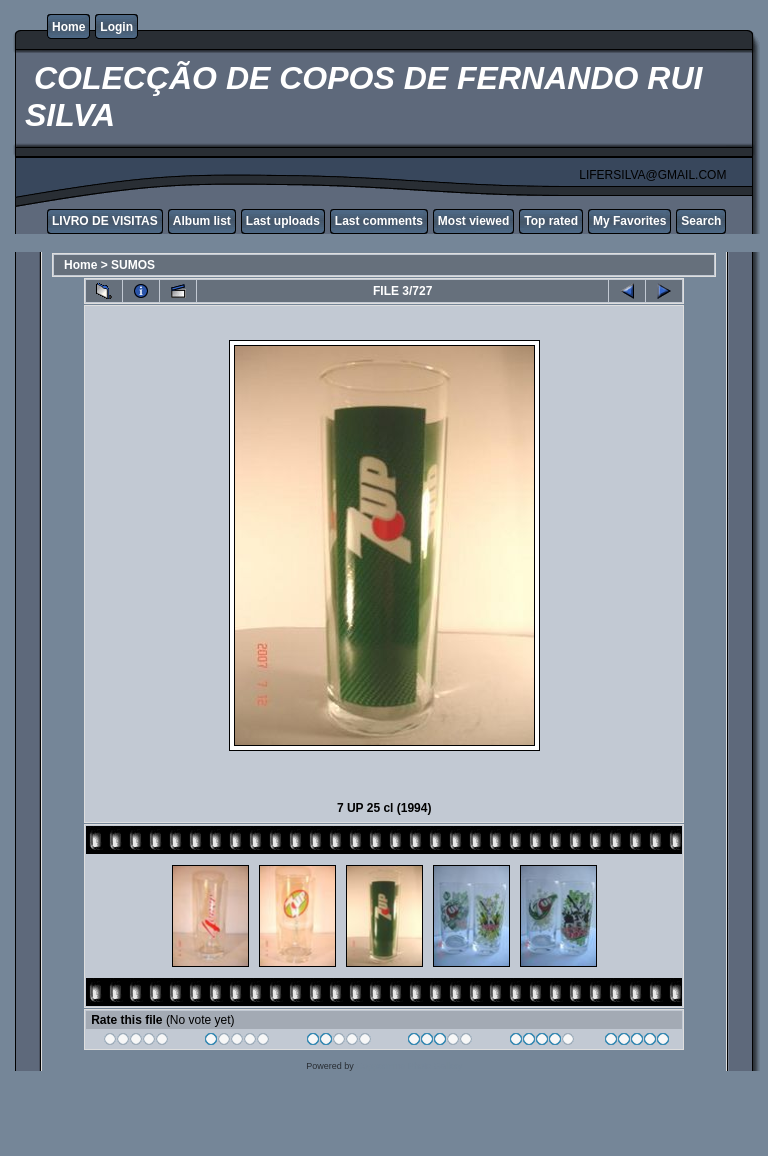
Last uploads (283, 221)
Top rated (551, 221)
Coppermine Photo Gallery (409, 1066)
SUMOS (133, 265)
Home (68, 27)
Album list (202, 221)
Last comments (379, 221)
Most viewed (473, 221)
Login (116, 27)
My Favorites (629, 221)
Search (701, 221)
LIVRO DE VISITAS (105, 221)
